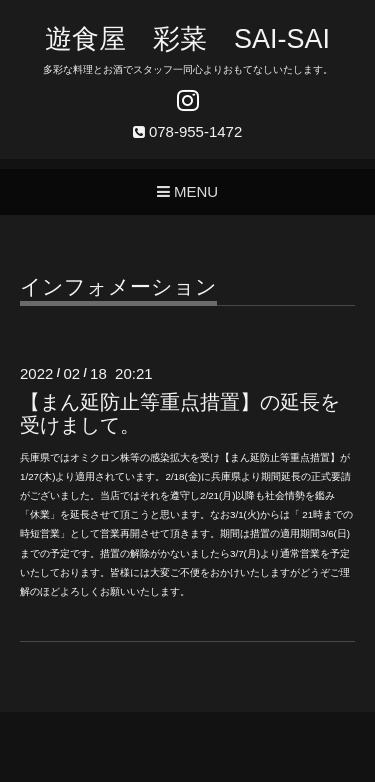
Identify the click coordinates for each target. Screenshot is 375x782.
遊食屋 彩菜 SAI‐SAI (187, 39)
